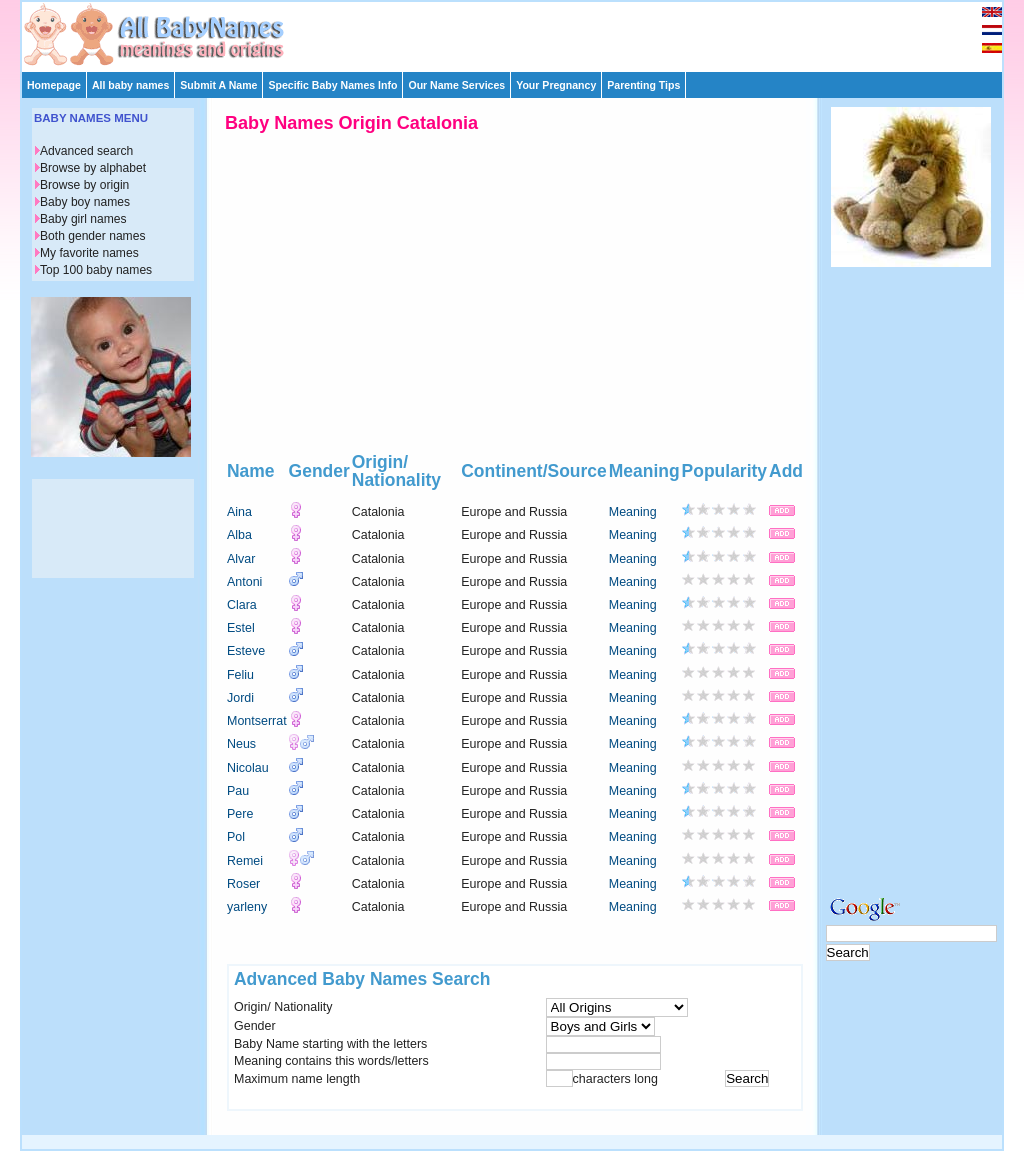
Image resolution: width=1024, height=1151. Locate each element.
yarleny (247, 907)
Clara (242, 605)
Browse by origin (84, 185)
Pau (238, 791)
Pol (236, 837)
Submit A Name (218, 85)
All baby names (130, 85)
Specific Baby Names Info (332, 85)
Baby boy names (85, 202)
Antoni (244, 582)
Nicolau (248, 768)
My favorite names (89, 253)
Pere (240, 814)
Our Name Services (456, 85)
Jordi (240, 698)
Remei (245, 861)
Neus (241, 744)
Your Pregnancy (556, 85)
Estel (241, 628)
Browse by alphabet (93, 168)
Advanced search (86, 151)
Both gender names (92, 236)
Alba (239, 535)
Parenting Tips (643, 85)
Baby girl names (83, 219)
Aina (239, 512)
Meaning (633, 512)
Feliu (240, 675)
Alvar (241, 559)
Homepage (54, 85)
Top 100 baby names (96, 270)
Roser (243, 884)
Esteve (246, 651)
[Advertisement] (521, 32)
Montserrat (257, 721)
